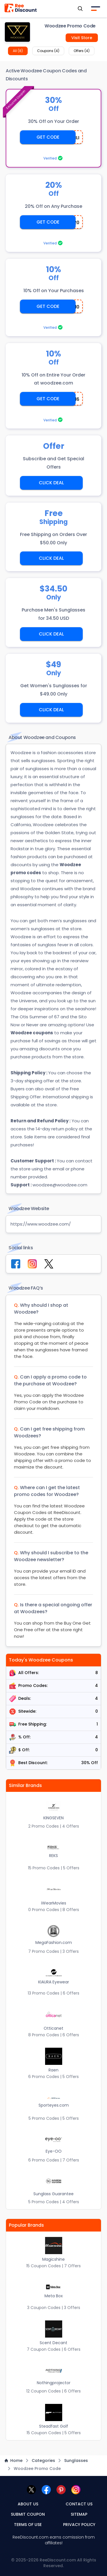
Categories (43, 2460)
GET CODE (48, 137)
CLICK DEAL (51, 482)
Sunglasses (76, 2460)
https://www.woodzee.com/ (41, 1224)
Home (14, 2460)
